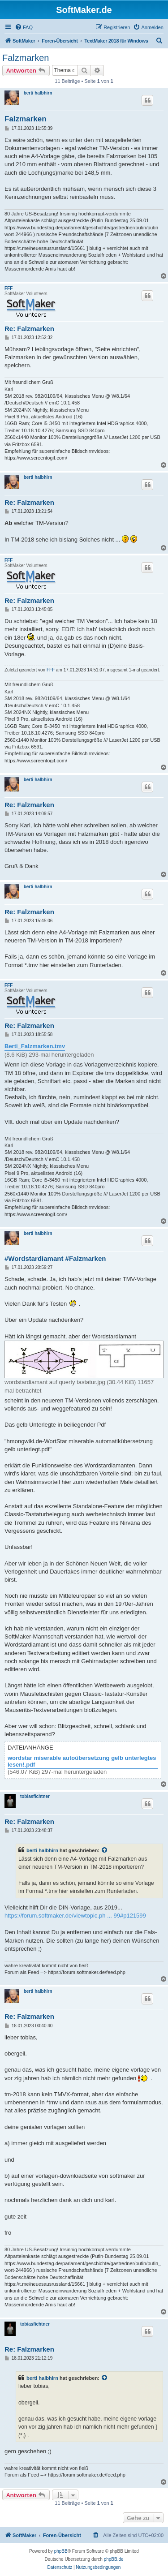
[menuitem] (24, 27)
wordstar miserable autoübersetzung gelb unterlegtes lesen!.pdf (82, 1761)
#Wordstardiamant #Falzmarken (55, 1258)
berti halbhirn (38, 92)
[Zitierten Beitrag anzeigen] (105, 1850)
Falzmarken (25, 58)
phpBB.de (114, 2559)
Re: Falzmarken (29, 328)
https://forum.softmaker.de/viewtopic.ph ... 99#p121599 (75, 1915)
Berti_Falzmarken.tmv (34, 1046)
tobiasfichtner (35, 1796)
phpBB (61, 2551)
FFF (8, 288)
